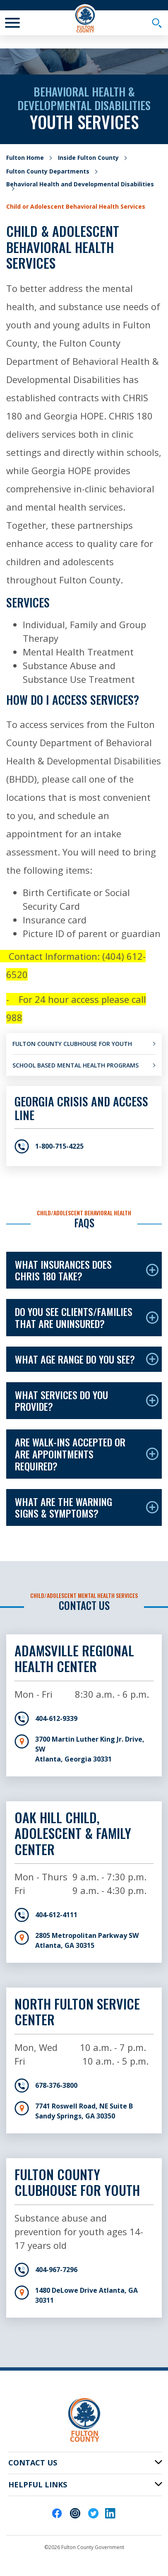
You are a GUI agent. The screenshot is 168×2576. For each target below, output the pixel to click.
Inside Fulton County (88, 157)
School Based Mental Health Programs (75, 1065)
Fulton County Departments (47, 171)
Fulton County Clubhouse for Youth (72, 1044)
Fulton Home (25, 157)
